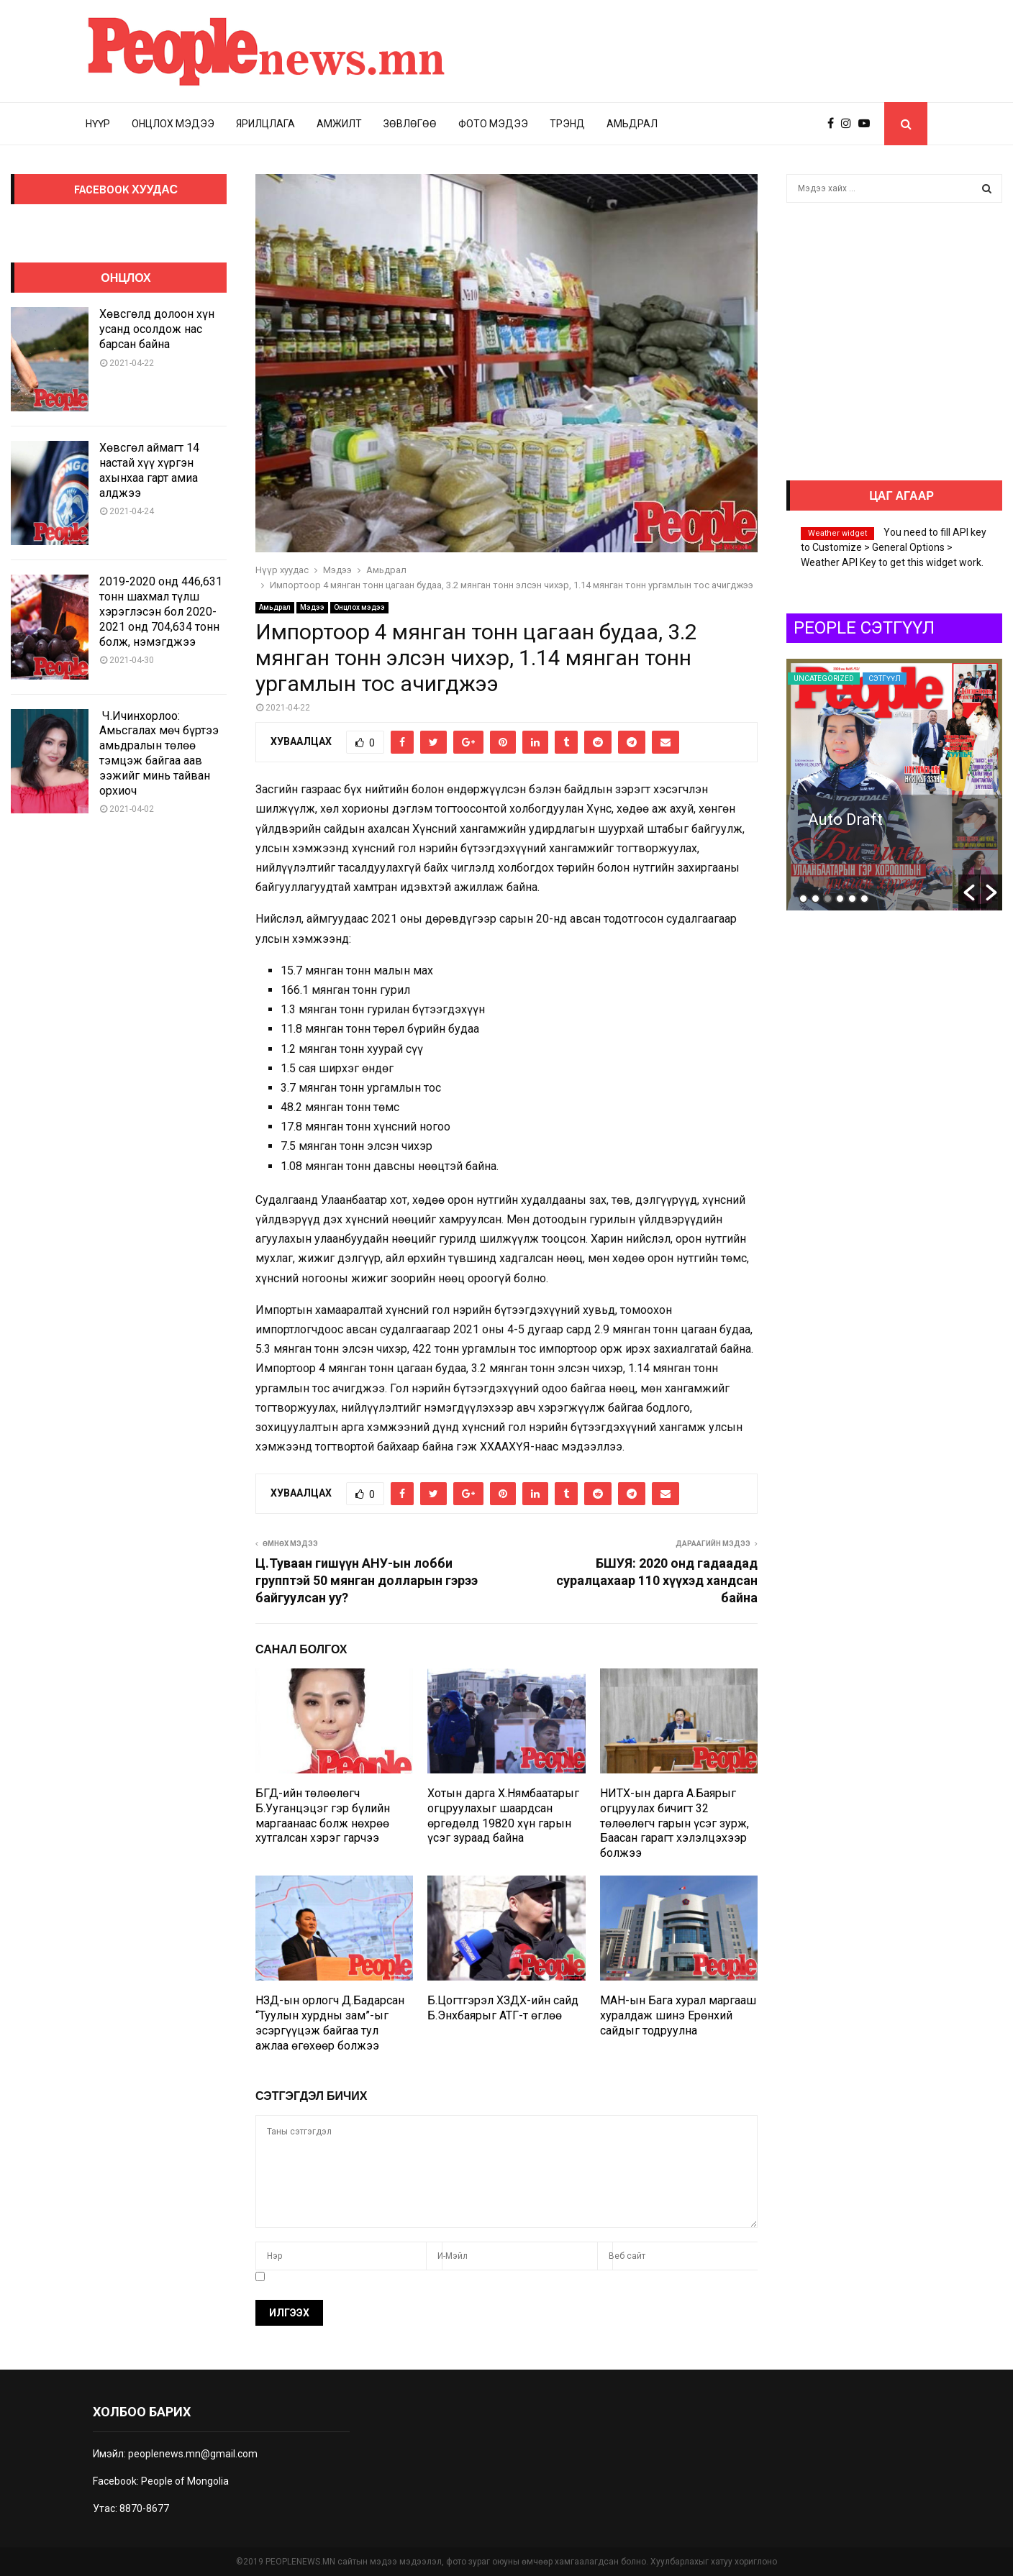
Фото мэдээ (493, 123)
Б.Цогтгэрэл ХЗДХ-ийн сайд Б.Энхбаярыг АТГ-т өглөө (502, 2007)
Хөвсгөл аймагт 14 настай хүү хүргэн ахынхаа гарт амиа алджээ (149, 470)
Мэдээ (312, 607)
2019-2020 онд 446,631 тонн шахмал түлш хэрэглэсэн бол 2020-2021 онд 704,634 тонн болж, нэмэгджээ (160, 611)
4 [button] (840, 898)
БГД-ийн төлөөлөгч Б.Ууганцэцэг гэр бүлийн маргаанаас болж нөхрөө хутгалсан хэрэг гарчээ (322, 1815)
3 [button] (827, 898)
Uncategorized (944, 678)
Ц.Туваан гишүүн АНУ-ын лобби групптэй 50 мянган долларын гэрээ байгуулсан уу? (366, 1580)
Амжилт (339, 123)
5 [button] (852, 898)
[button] (969, 892)
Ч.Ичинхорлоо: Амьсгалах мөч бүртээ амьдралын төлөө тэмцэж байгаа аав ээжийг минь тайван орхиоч (159, 753)
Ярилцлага (265, 123)
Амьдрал (632, 123)
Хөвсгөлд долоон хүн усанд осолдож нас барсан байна (156, 329)
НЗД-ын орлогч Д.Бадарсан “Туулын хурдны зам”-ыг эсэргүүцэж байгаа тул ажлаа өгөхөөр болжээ (329, 2022)
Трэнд (567, 123)
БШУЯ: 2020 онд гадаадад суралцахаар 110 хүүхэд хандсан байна (657, 1580)
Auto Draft (965, 819)
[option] (799, 784)
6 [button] (864, 898)
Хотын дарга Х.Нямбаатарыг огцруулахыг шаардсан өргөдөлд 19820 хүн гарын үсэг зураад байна (503, 1815)
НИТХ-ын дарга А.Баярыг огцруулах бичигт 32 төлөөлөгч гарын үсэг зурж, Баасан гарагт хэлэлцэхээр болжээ (674, 1823)
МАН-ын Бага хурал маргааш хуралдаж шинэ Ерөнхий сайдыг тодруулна (678, 2015)
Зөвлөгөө (410, 123)
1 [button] (803, 898)
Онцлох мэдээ (173, 123)
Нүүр (98, 123)
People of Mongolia (185, 2481)
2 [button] (815, 898)
